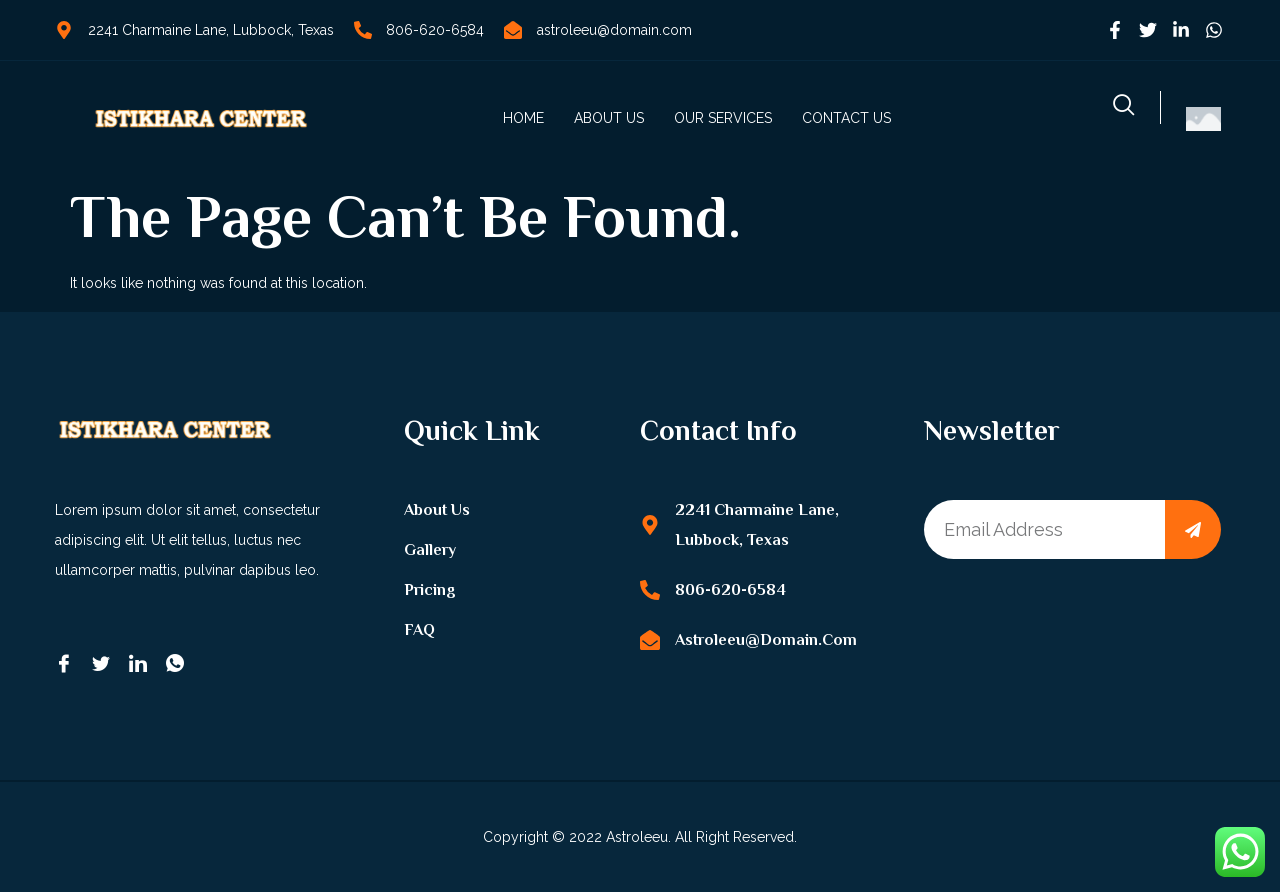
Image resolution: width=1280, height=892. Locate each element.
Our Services (723, 118)
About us (609, 118)
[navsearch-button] (1124, 107)
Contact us (846, 118)
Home (523, 118)
